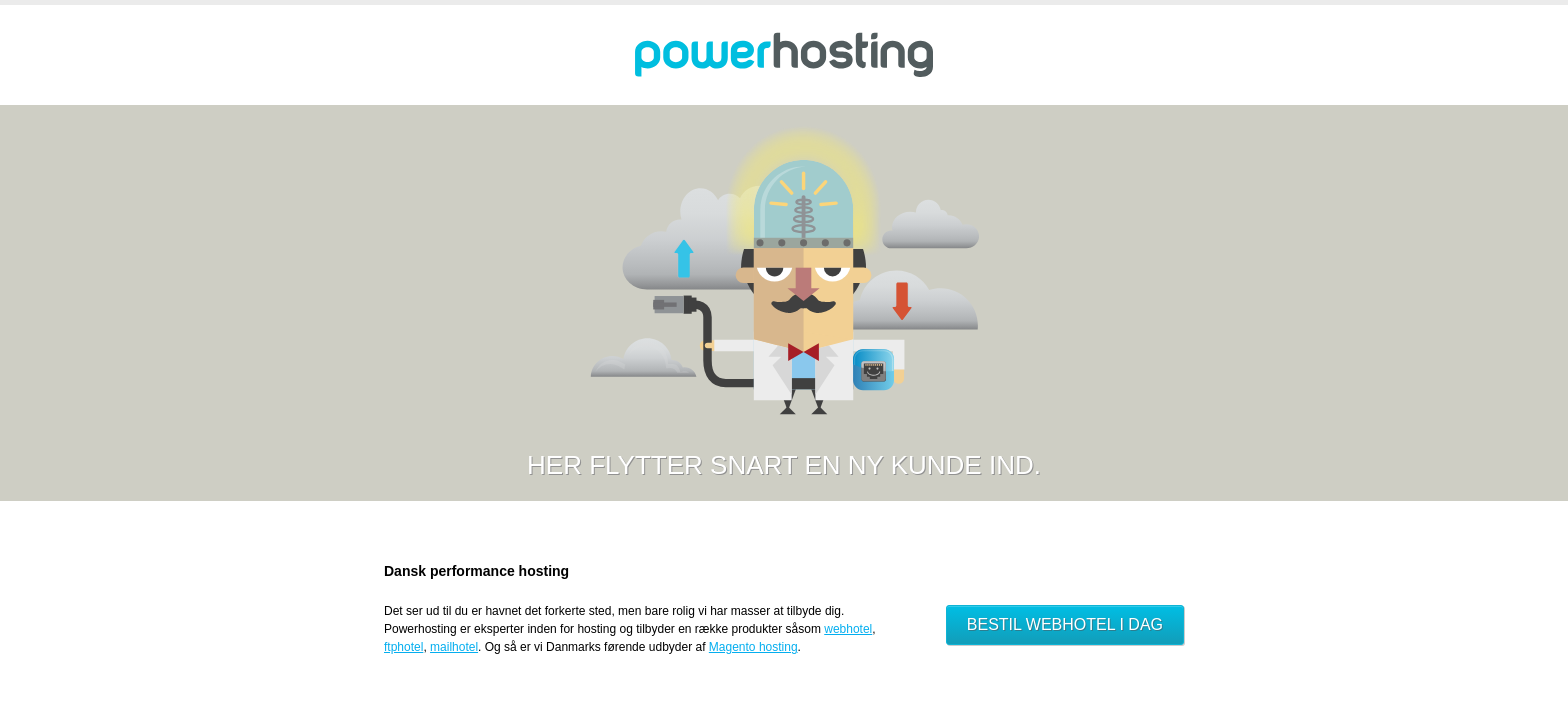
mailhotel (454, 647)
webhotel (848, 629)
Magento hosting (753, 647)
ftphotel (403, 647)
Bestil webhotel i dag (1065, 624)
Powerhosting (784, 55)
